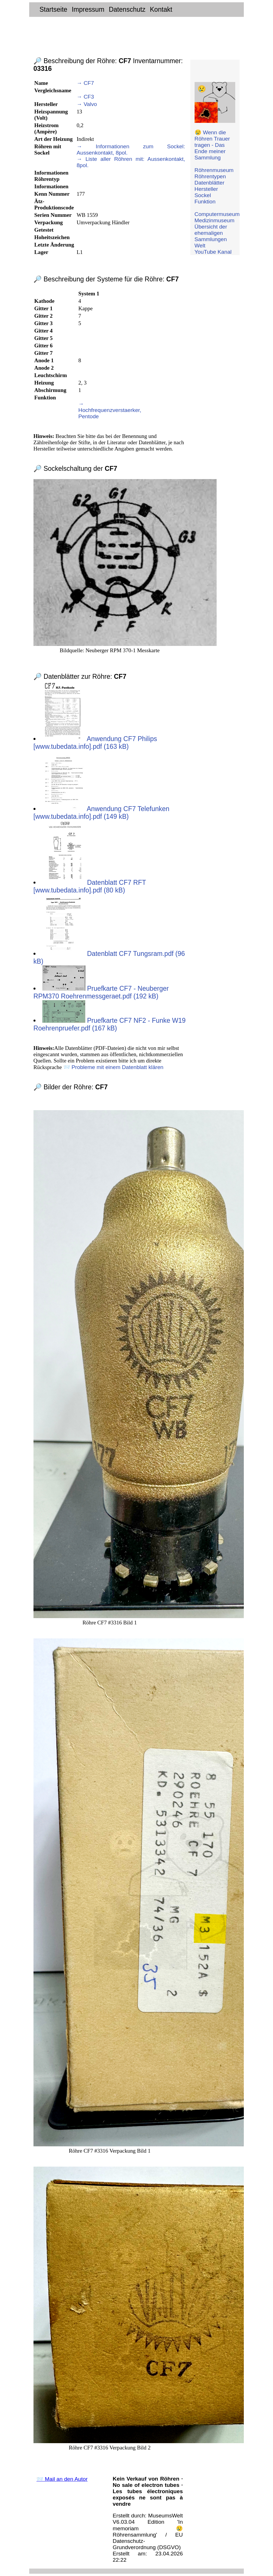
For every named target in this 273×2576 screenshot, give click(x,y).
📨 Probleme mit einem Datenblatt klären (113, 1067)
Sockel (203, 195)
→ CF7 (85, 83)
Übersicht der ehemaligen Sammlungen (211, 233)
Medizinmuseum (215, 220)
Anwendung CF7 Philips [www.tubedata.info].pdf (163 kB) (95, 742)
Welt (200, 246)
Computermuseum (217, 214)
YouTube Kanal (213, 252)
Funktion (205, 202)
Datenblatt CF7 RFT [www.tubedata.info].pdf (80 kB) (89, 886)
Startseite (53, 9)
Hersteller (206, 189)
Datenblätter (210, 183)
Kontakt (161, 9)
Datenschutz (127, 9)
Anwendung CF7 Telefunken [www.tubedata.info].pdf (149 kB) (101, 812)
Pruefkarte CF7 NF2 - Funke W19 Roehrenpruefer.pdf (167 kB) (109, 1024)
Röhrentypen (210, 176)
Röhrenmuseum (214, 170)
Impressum (88, 9)
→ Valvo (87, 104)
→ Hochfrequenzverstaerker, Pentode (109, 410)
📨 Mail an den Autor (62, 2479)
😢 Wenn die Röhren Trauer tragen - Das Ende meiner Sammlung (212, 145)
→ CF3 (85, 97)
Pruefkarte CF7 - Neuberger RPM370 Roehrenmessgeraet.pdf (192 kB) (101, 992)
